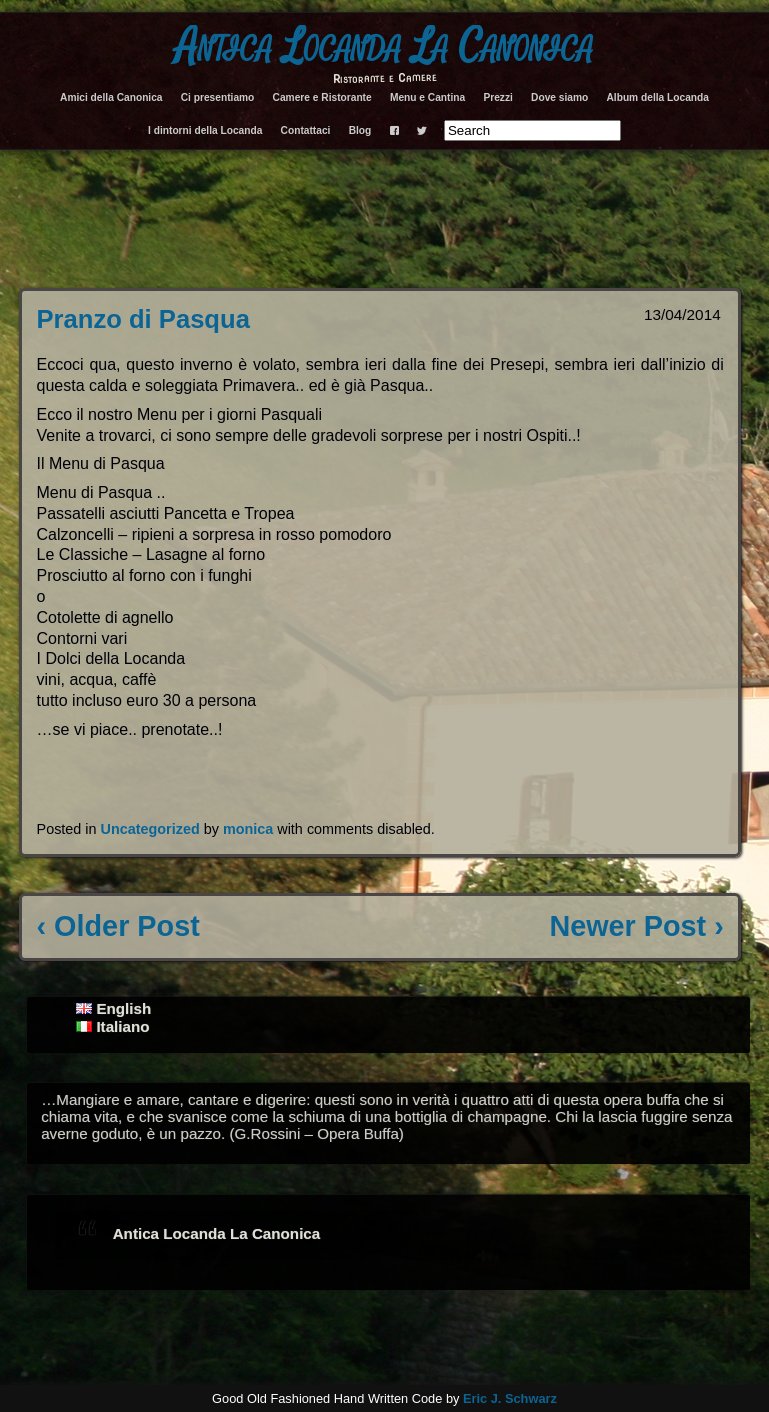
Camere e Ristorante (322, 97)
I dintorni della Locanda (205, 130)
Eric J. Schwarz (510, 1398)
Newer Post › (636, 926)
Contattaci (306, 130)
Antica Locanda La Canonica (384, 47)
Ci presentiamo (218, 97)
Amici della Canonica (111, 97)
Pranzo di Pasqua (143, 319)
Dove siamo (559, 97)
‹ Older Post (118, 926)
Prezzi (497, 97)
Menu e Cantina (427, 97)
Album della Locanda (657, 97)
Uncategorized (150, 829)
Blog (360, 130)
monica (248, 829)
